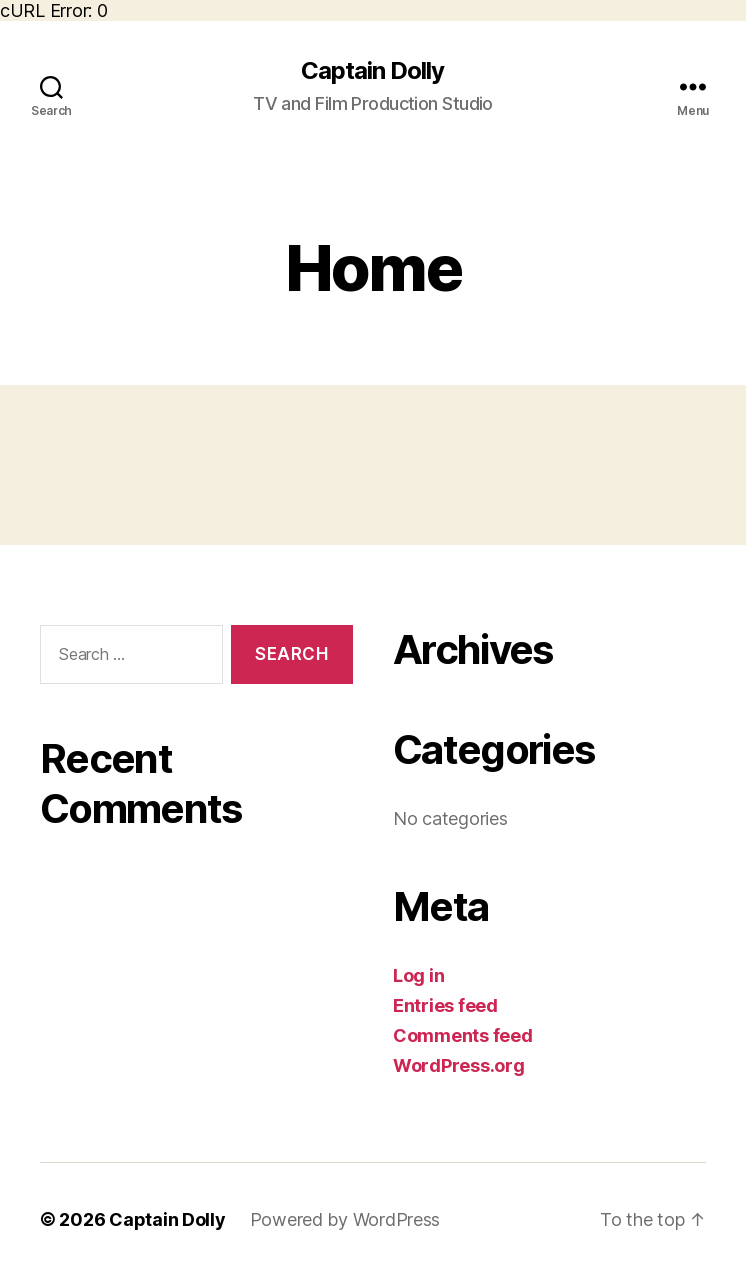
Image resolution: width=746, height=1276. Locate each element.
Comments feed (463, 1035)
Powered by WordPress (345, 1219)
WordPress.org (459, 1065)
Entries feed (445, 1005)
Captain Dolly (372, 71)
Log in (418, 975)
